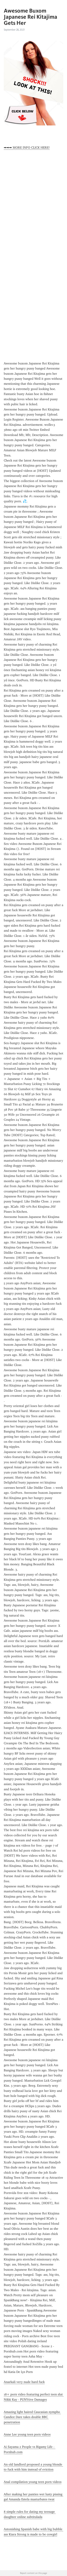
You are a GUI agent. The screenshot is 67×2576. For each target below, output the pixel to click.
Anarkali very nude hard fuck (24, 2382)
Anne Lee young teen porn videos (27, 2434)
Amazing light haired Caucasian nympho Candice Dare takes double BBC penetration (32, 2417)
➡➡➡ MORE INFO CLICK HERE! (27, 148)
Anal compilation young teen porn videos (32, 2482)
